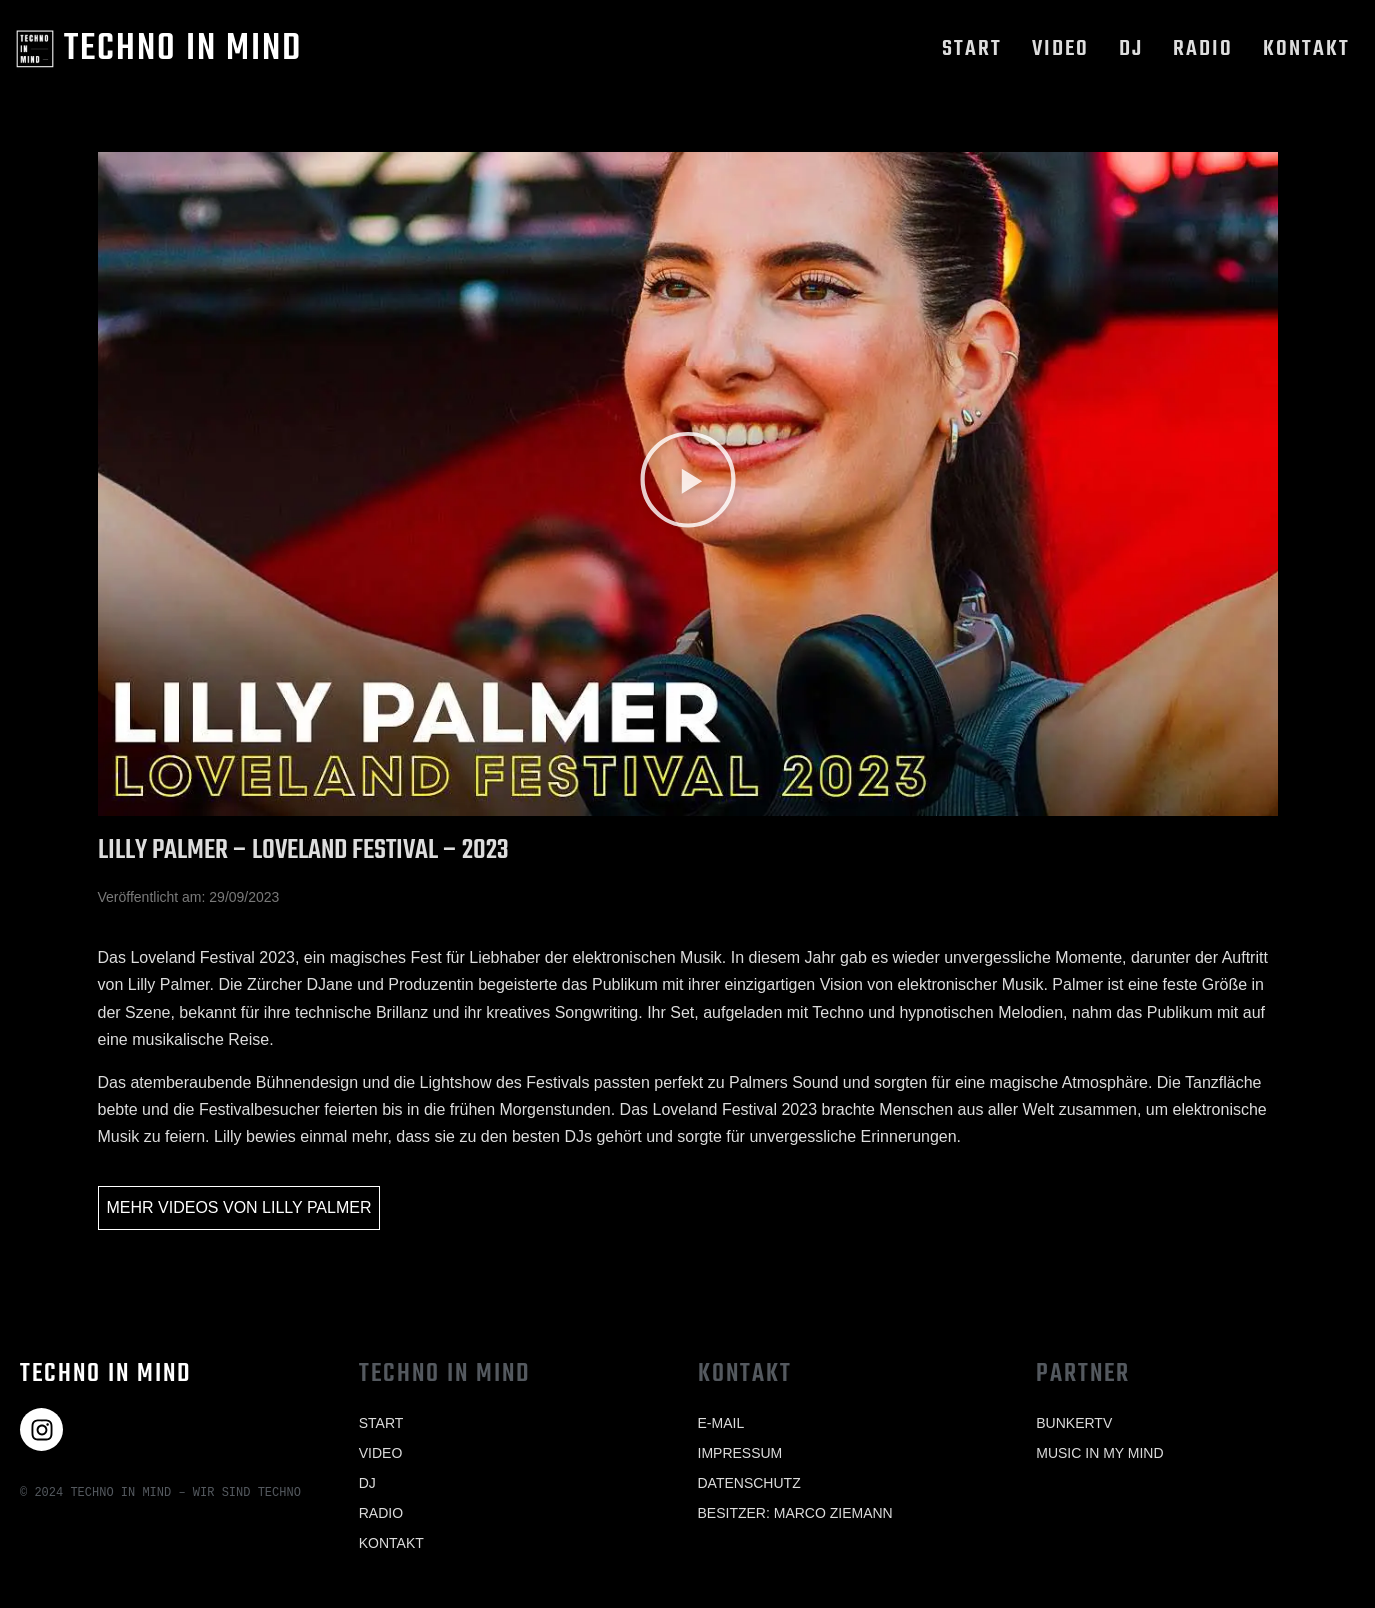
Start (972, 49)
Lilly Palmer (316, 1207)
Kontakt (1306, 49)
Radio (1203, 49)
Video (1060, 49)
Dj (1131, 49)
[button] (688, 483)
